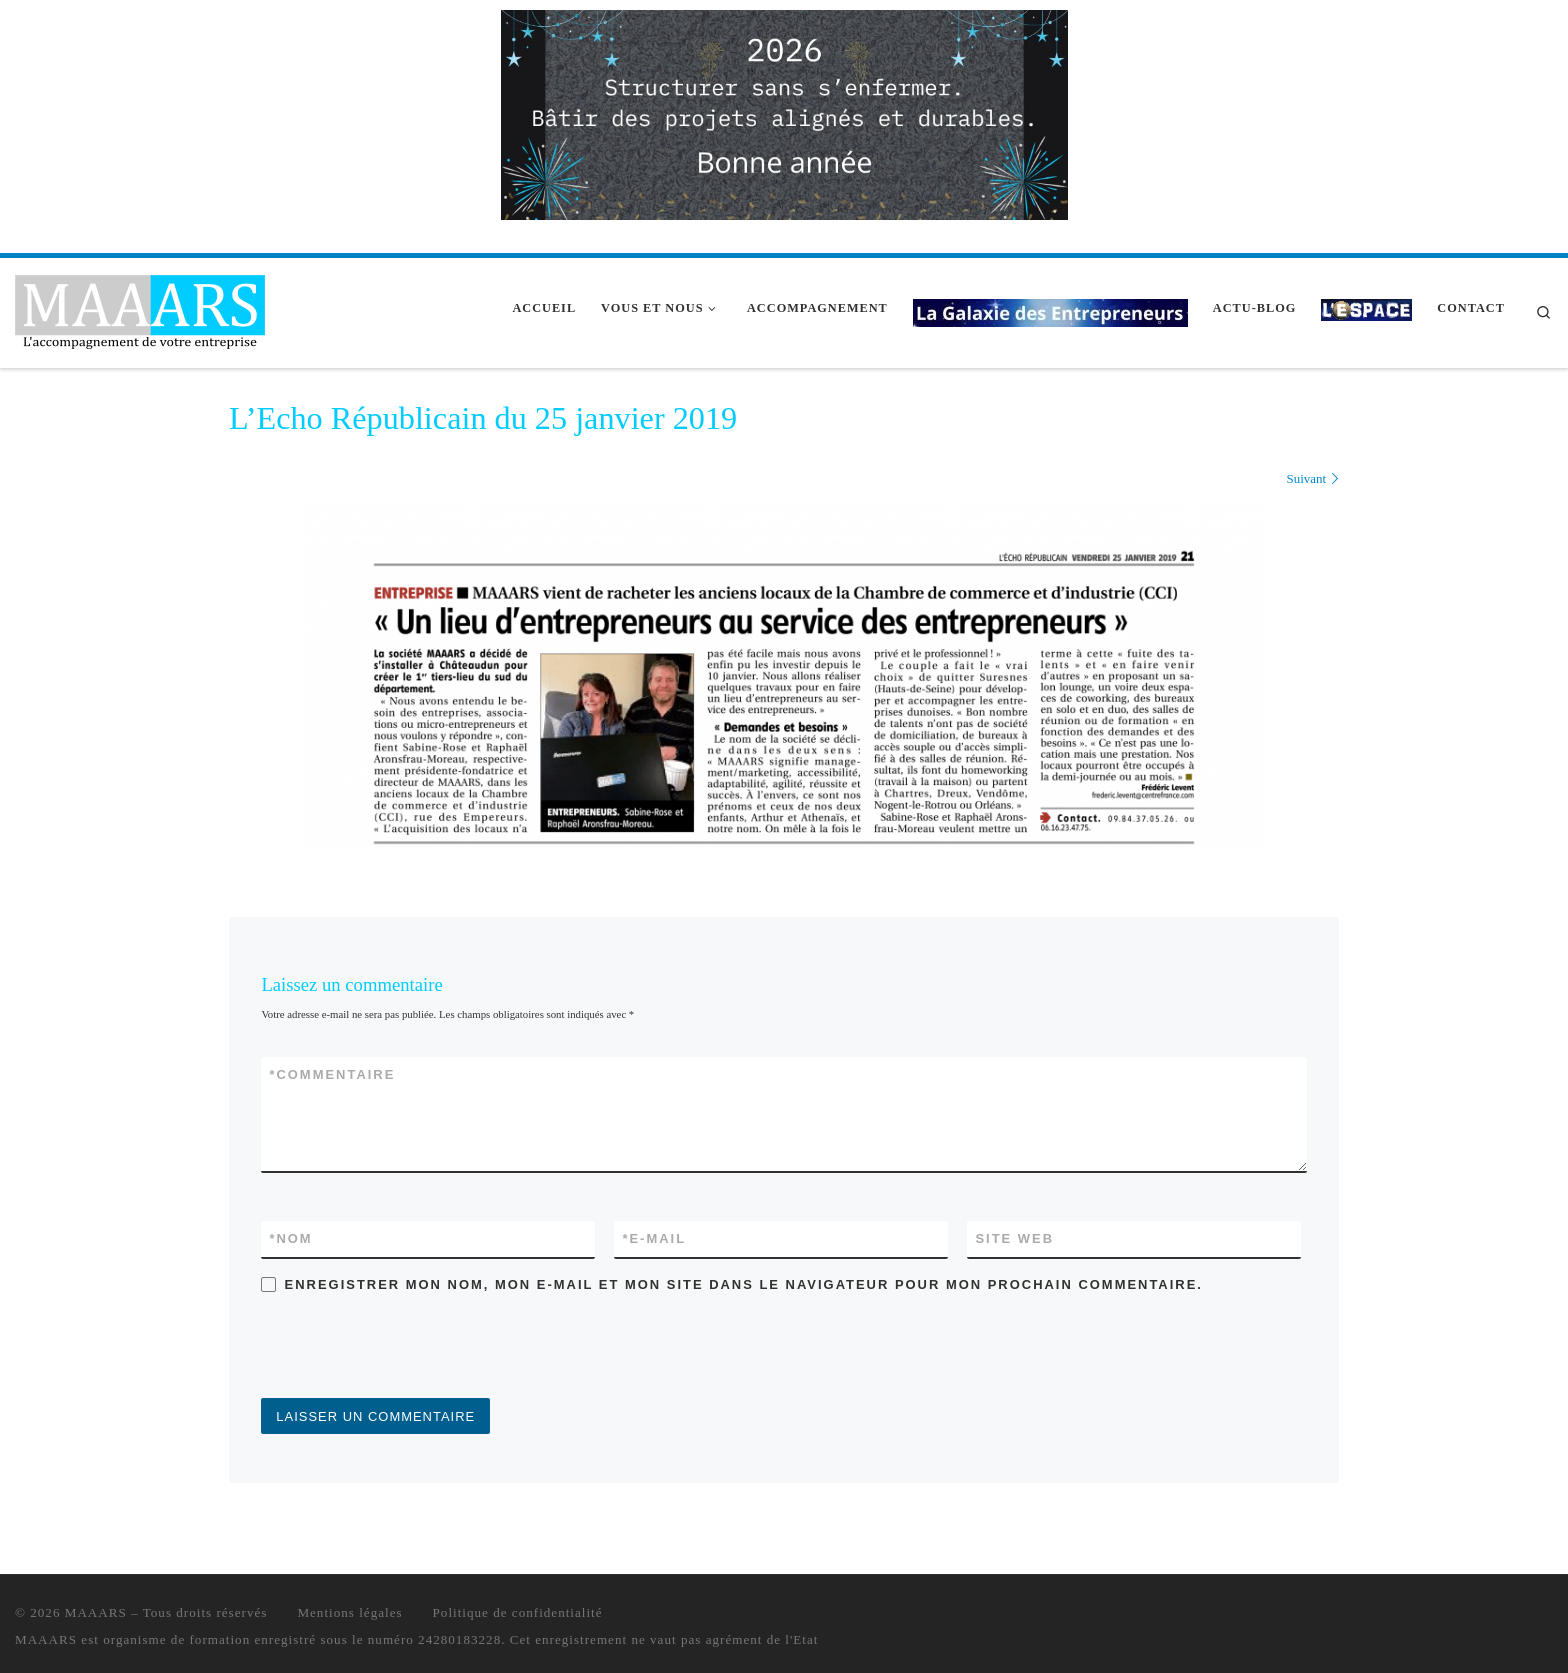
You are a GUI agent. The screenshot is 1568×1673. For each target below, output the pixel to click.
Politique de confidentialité (518, 1612)
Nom (290, 1238)
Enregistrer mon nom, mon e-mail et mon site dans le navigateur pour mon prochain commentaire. (744, 1284)
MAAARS (96, 1612)
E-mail (654, 1238)
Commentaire (332, 1074)
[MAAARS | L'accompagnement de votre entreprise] (140, 309)
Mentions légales (349, 1612)
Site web (1014, 1238)
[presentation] (413, 1349)
